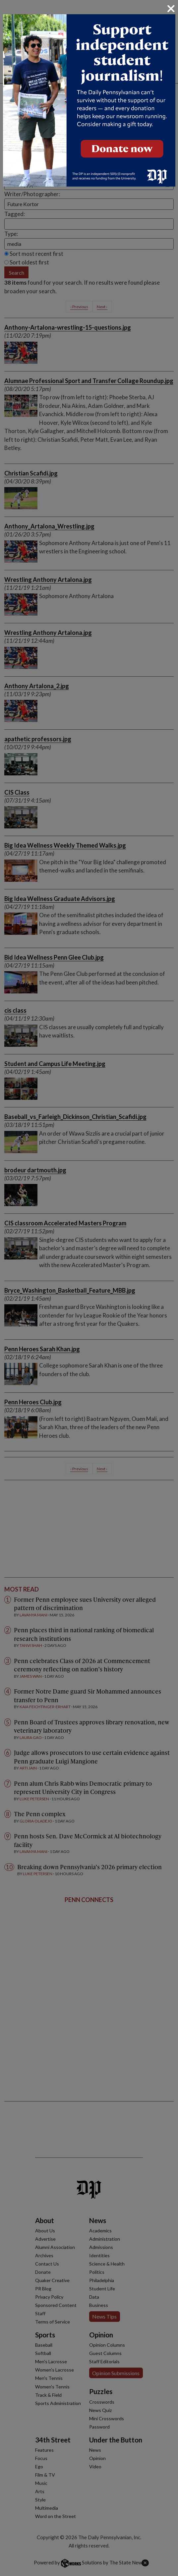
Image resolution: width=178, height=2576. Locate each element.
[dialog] (89, 1288)
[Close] (171, 8)
